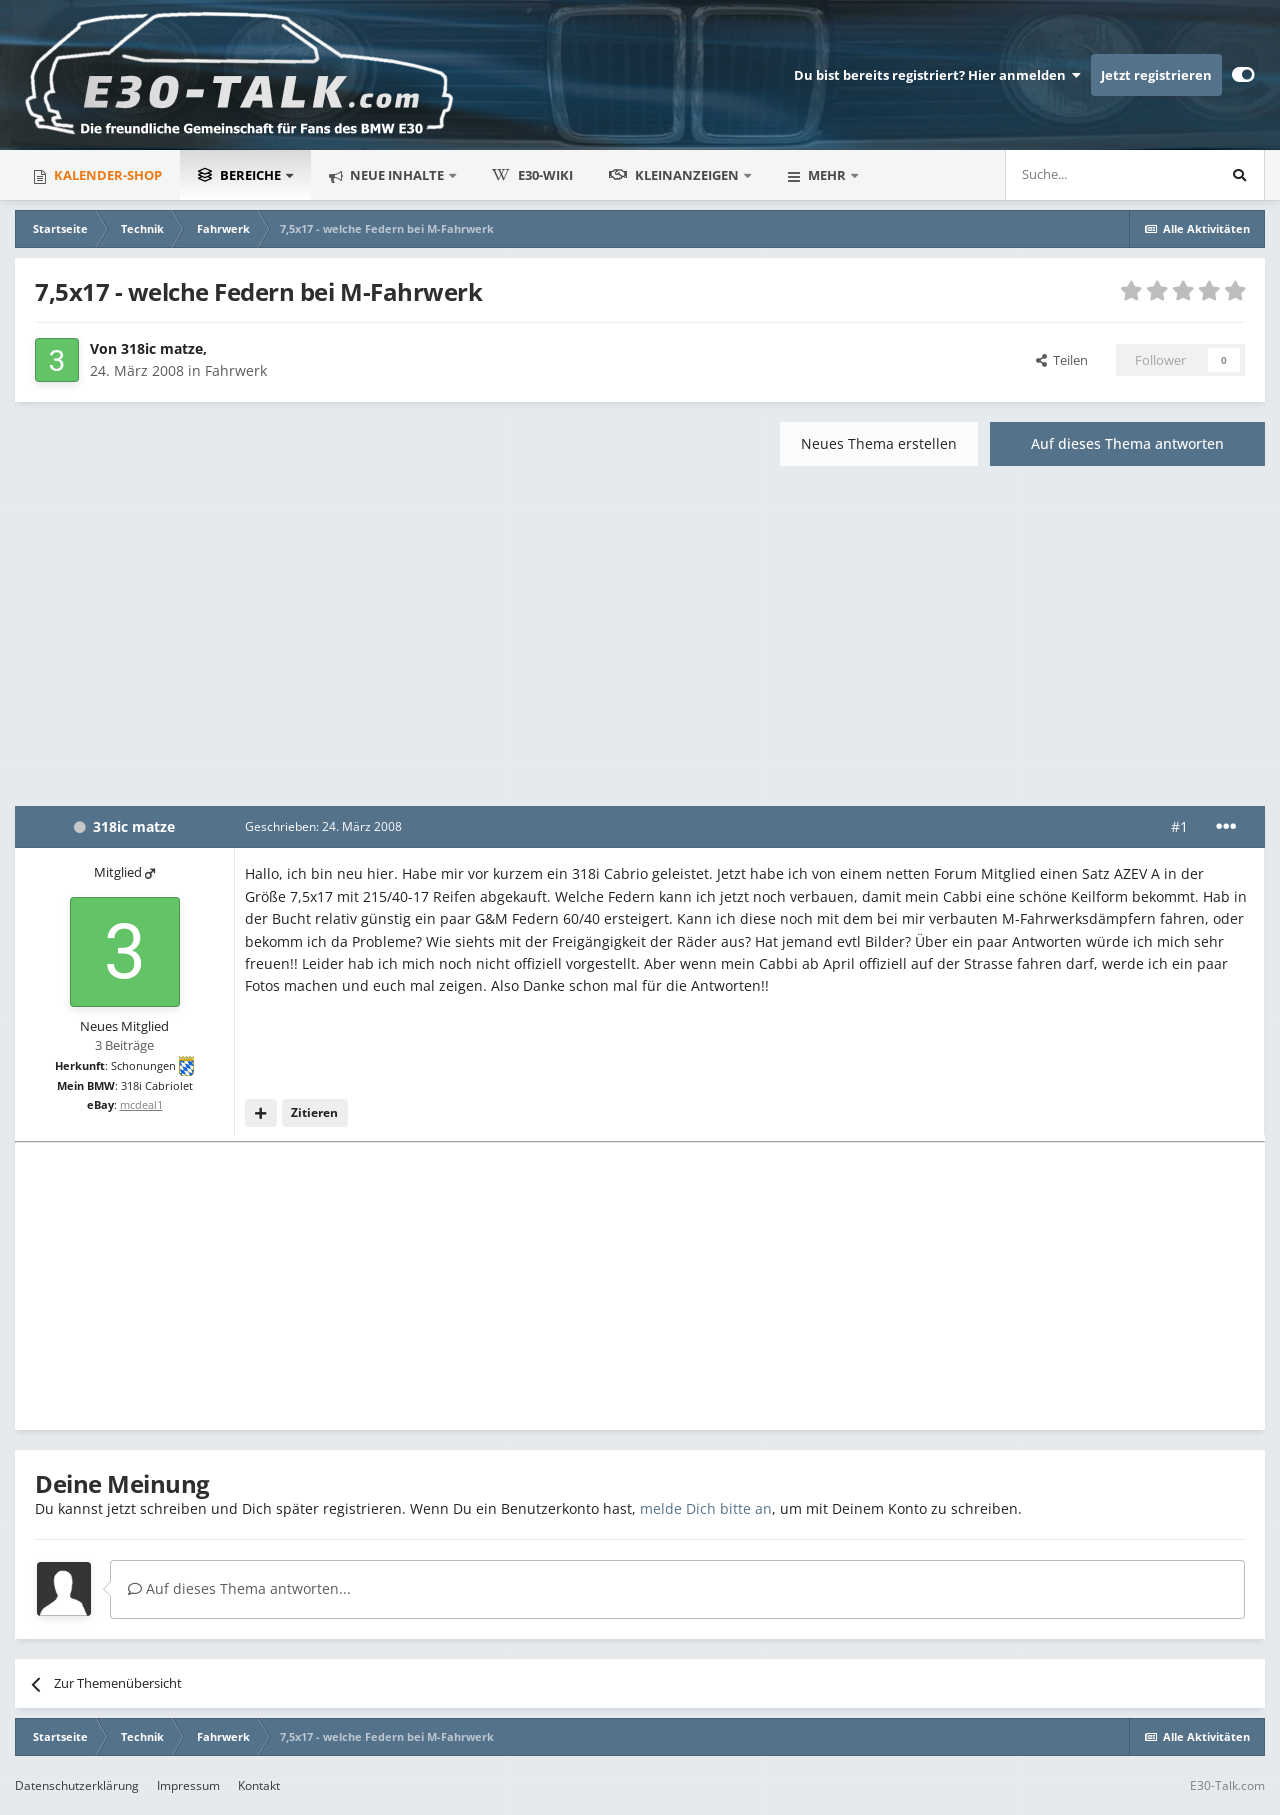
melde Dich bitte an (706, 1508)
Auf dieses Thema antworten (1127, 443)
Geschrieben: (323, 826)
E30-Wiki (532, 175)
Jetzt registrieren (1156, 75)
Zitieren (314, 1112)
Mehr (827, 175)
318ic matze (162, 348)
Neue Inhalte (397, 175)
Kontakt (259, 1785)
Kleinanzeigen (675, 175)
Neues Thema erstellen (879, 443)
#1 (1179, 826)
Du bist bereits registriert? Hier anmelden (937, 75)
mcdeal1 (141, 1104)
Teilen (1062, 360)
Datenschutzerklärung (77, 1785)
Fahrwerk (236, 370)
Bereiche (241, 175)
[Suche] (1050, 175)
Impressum (188, 1785)
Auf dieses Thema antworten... (239, 1588)
